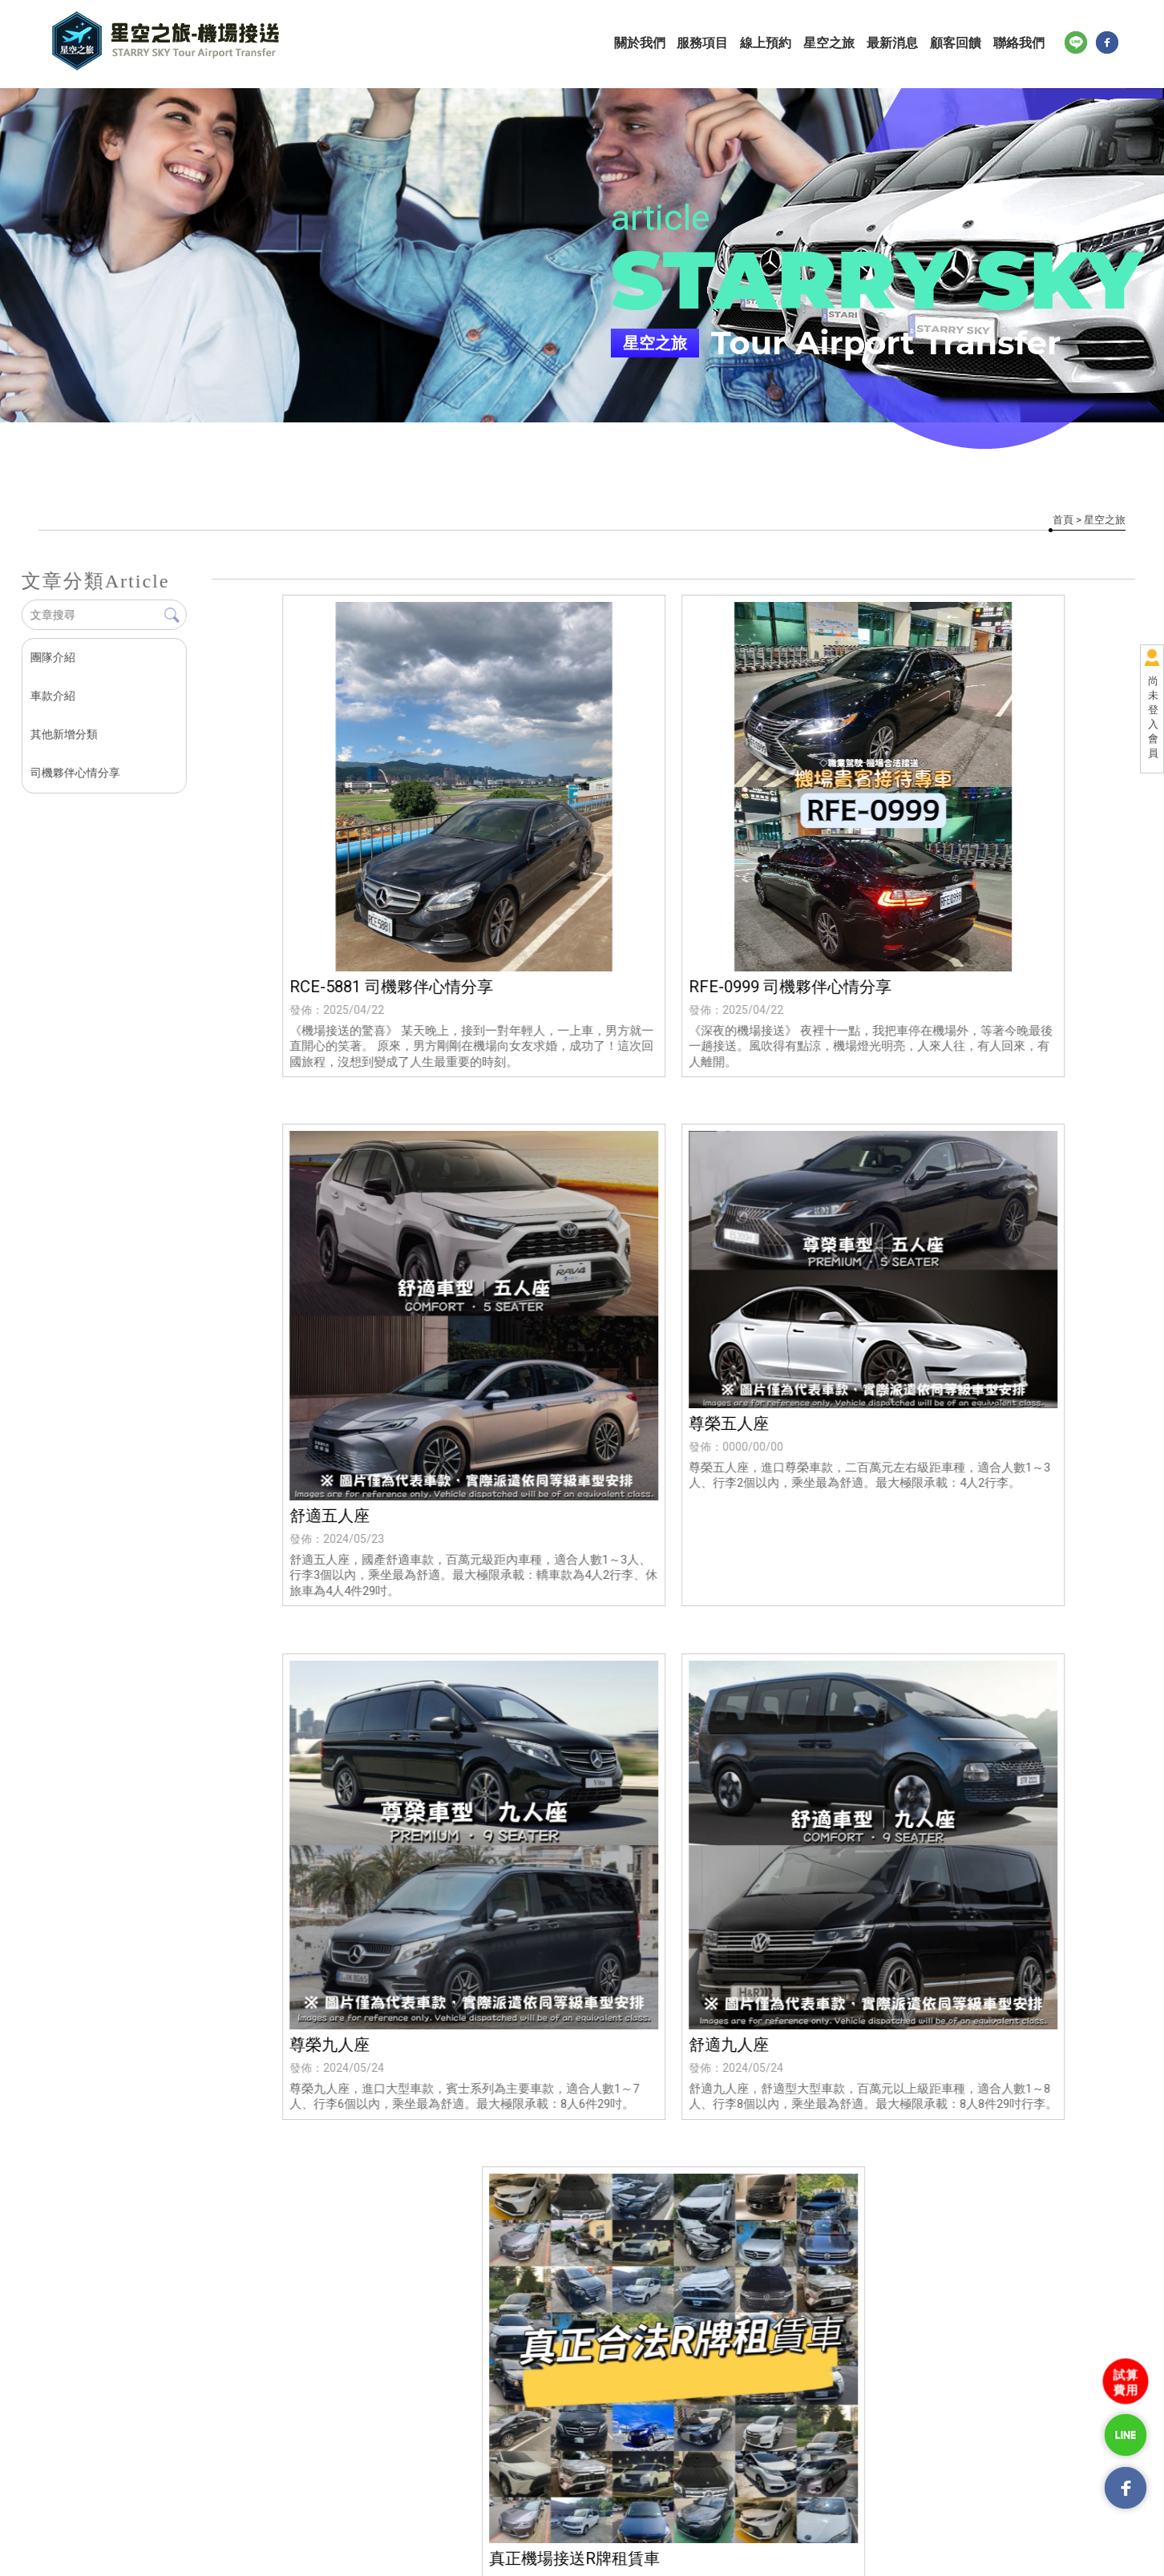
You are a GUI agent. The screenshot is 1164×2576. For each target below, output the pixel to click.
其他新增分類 (63, 734)
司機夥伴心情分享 (74, 772)
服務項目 (710, 42)
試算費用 (1125, 2382)
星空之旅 (835, 42)
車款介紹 (52, 695)
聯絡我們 (1023, 42)
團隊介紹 (52, 657)
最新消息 (898, 42)
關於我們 (647, 42)
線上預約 (772, 42)
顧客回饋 (960, 42)
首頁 (1063, 520)
